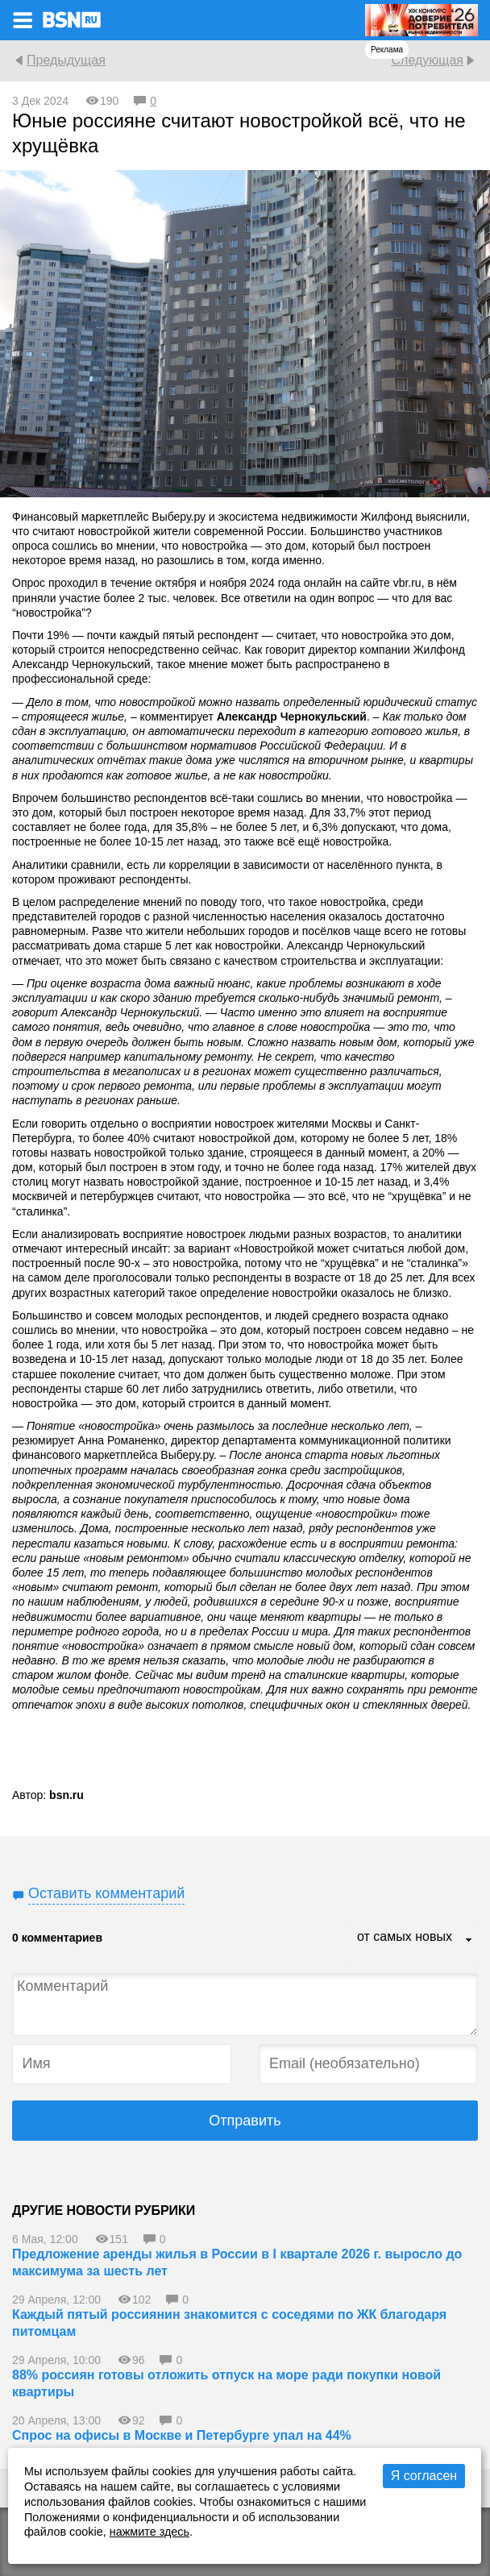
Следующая (427, 60)
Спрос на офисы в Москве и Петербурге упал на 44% (181, 2435)
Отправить (244, 2121)
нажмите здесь (149, 2531)
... (469, 1941)
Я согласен (424, 2476)
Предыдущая (66, 60)
